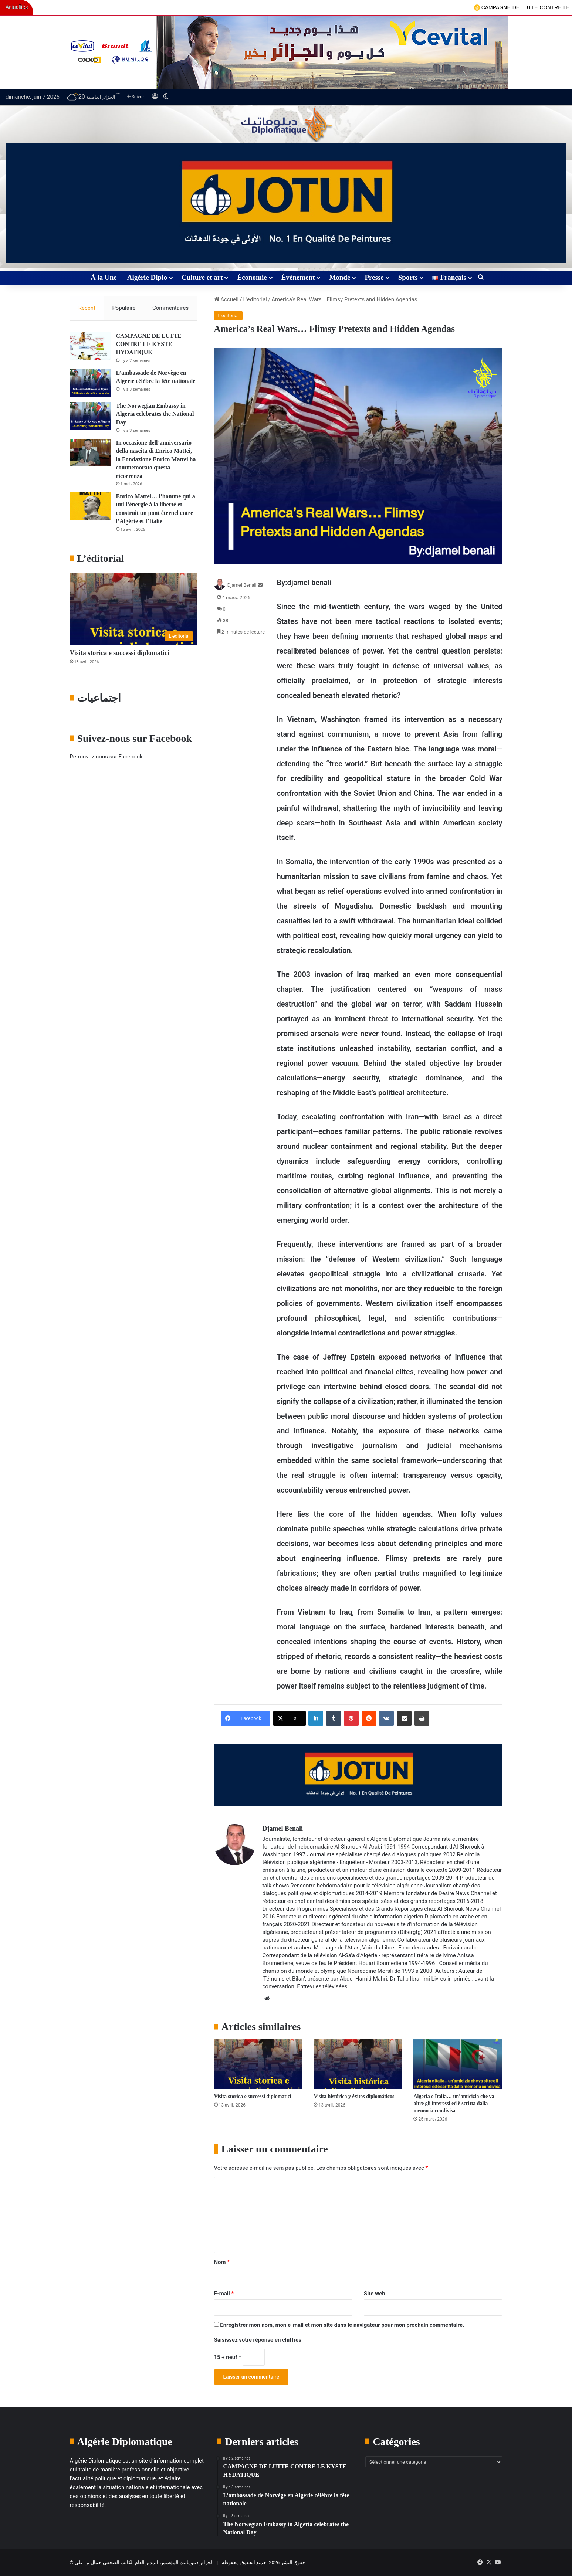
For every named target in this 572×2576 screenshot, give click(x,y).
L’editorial (255, 299)
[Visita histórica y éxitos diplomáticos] (358, 2064)
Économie (252, 277)
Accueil (226, 299)
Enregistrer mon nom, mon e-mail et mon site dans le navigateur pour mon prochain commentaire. (342, 2325)
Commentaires (170, 308)
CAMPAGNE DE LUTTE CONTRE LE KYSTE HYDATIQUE (149, 344)
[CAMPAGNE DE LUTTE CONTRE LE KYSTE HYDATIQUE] (90, 346)
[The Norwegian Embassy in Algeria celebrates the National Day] (90, 416)
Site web (374, 2293)
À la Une (104, 277)
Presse (374, 277)
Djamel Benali (242, 585)
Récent (86, 308)
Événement (298, 277)
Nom (222, 2262)
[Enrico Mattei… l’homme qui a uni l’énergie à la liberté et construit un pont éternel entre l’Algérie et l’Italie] (90, 506)
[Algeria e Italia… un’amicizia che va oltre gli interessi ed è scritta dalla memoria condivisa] (457, 2064)
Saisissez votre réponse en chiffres (258, 2339)
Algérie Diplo (147, 277)
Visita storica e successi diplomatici (252, 2096)
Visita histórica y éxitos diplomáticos (354, 2096)
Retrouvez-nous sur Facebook (106, 756)
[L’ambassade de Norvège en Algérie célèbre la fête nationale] (90, 383)
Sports (408, 277)
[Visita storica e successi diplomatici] (258, 2064)
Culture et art (202, 277)
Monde (339, 277)
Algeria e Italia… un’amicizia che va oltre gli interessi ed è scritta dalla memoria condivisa (453, 2103)
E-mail (224, 2293)
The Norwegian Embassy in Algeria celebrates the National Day (155, 414)
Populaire (124, 308)
